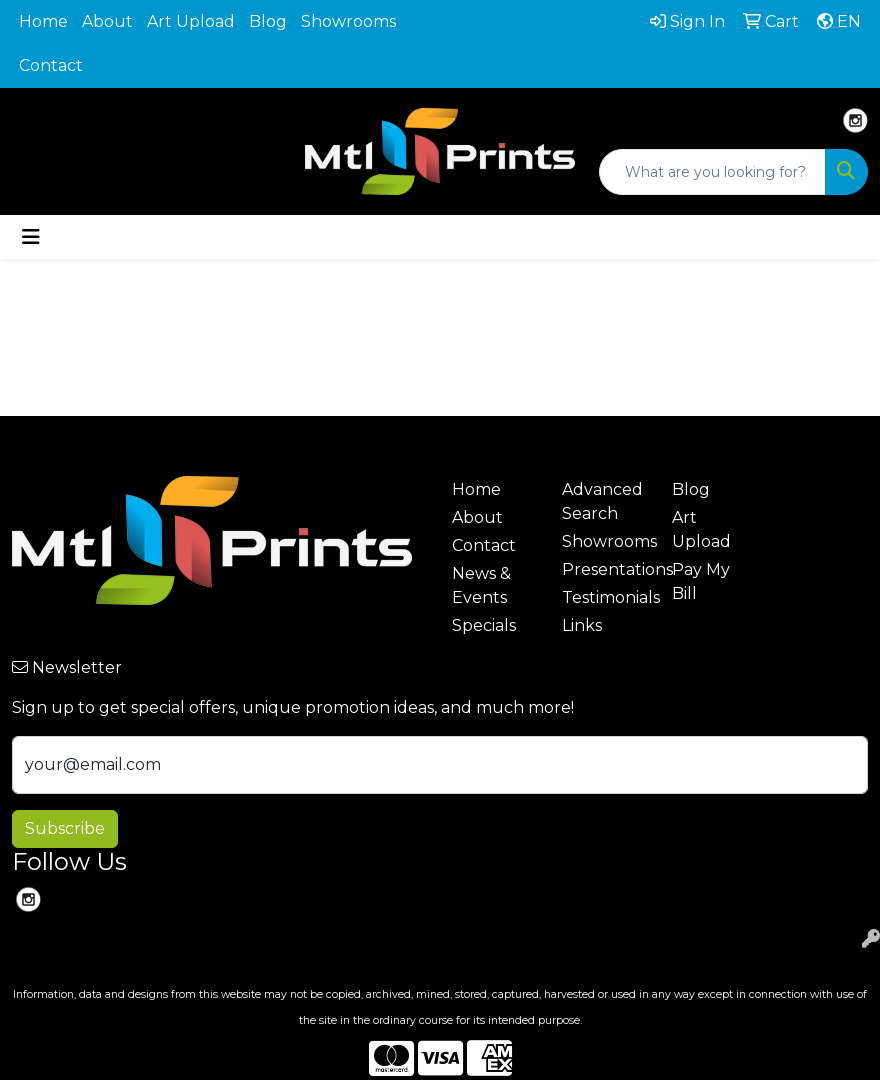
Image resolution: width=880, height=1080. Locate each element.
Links (582, 625)
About (107, 21)
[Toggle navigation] (31, 237)
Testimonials (605, 597)
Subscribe (65, 828)
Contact (51, 65)
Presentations (605, 569)
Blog (268, 21)
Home (43, 21)
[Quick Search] (712, 172)
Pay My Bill (701, 581)
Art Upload (191, 21)
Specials (484, 625)
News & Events (481, 585)
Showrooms (348, 21)
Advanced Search (602, 501)
